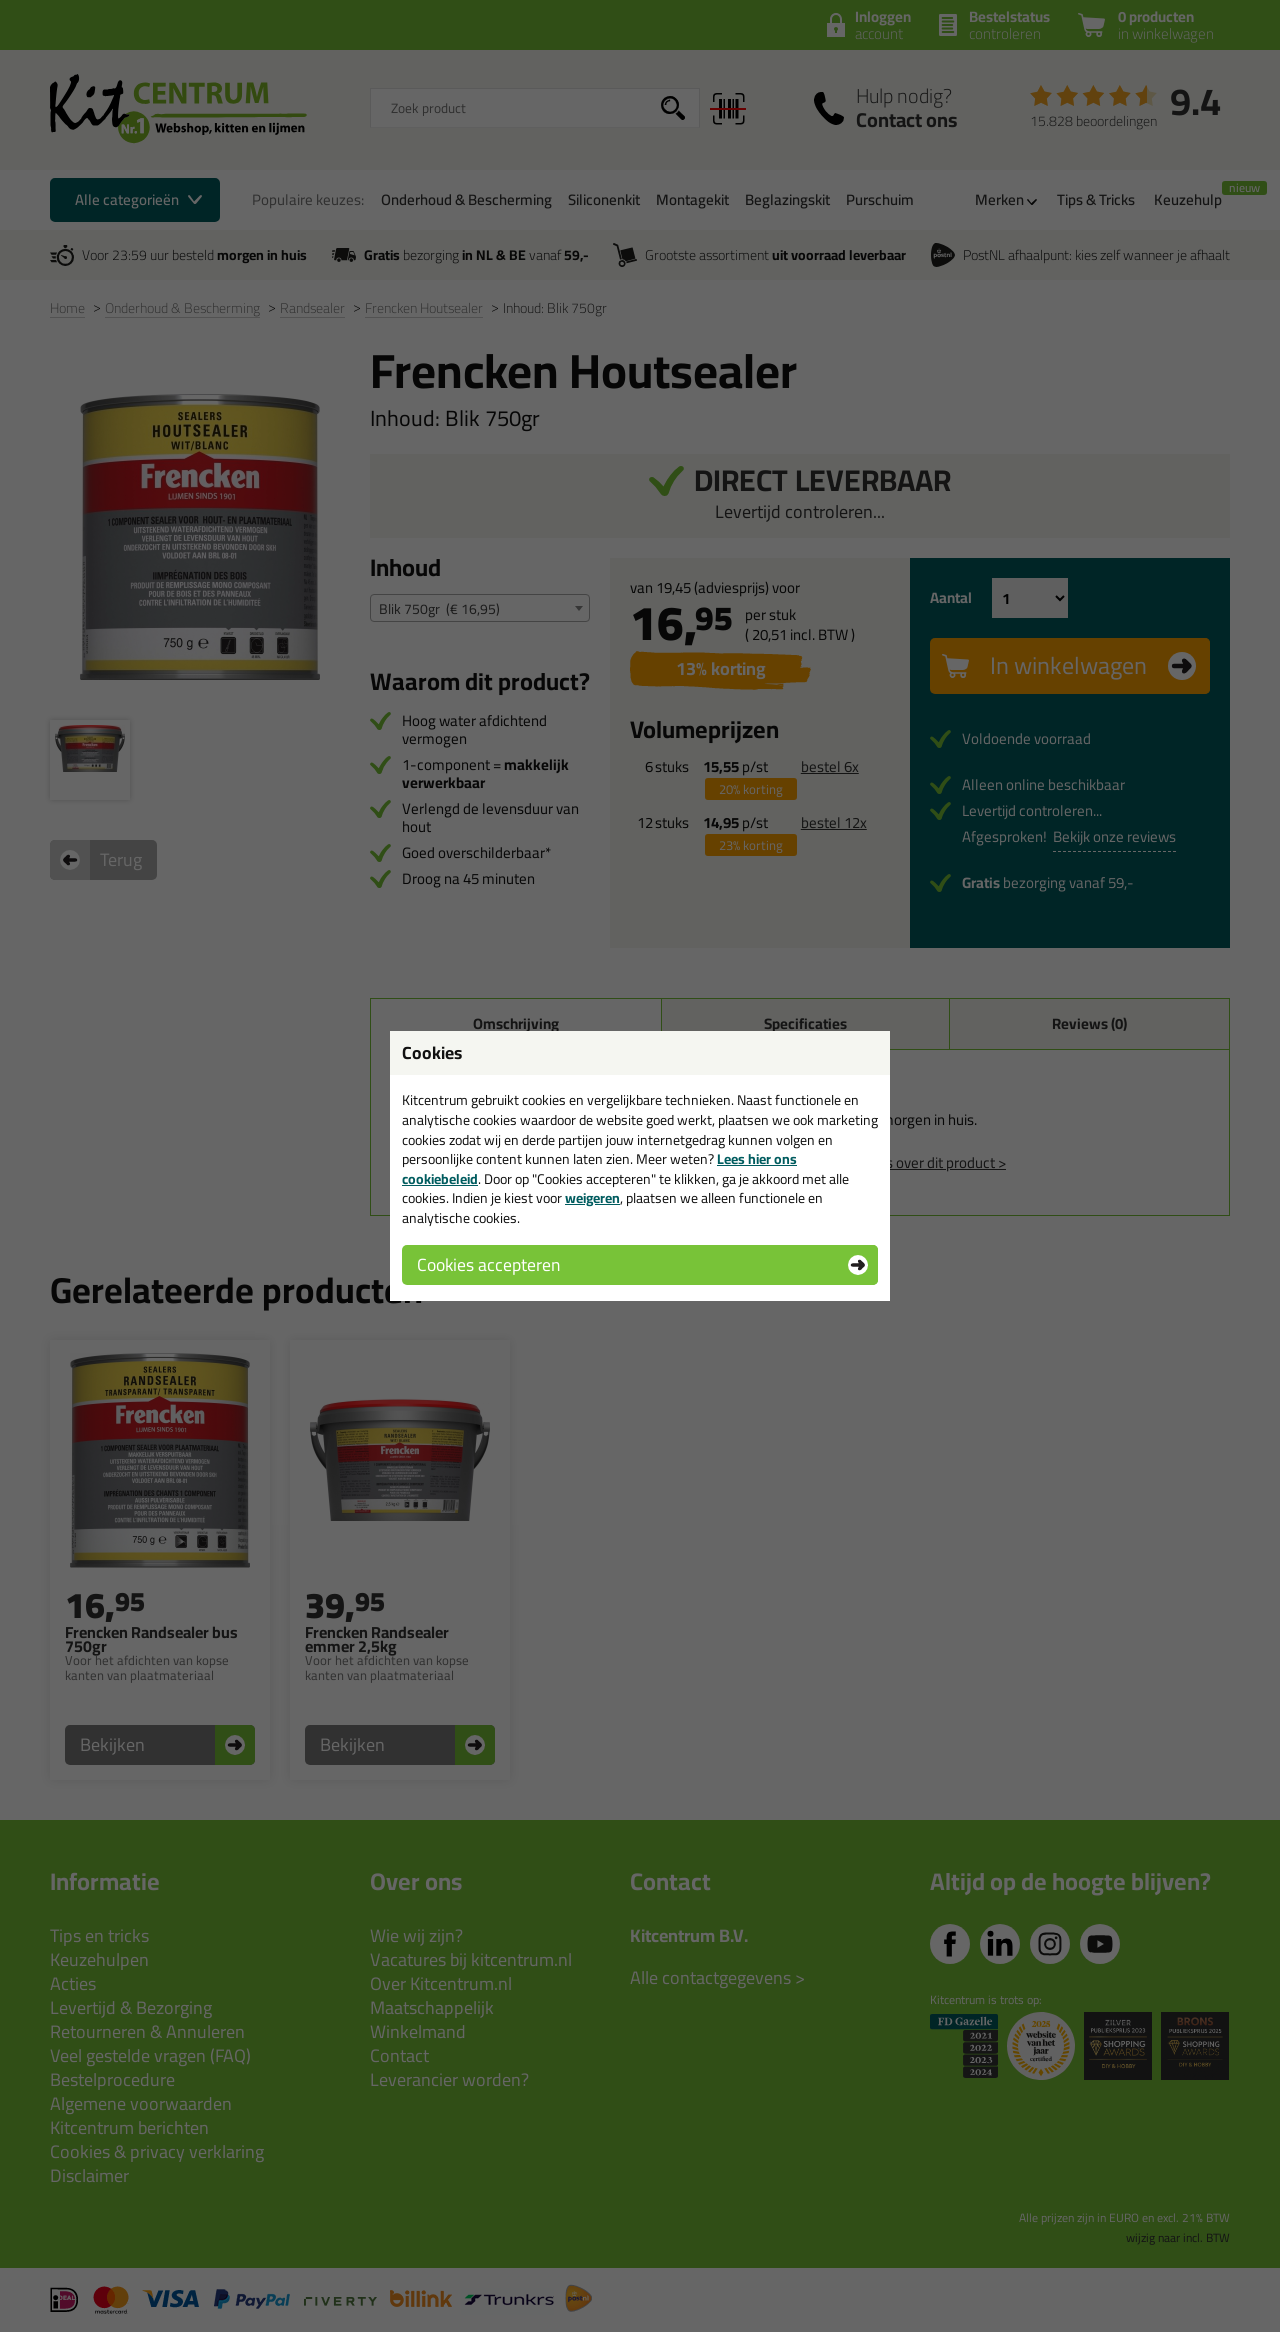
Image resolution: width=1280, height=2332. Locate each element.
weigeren (592, 1198)
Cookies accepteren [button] (488, 1264)
